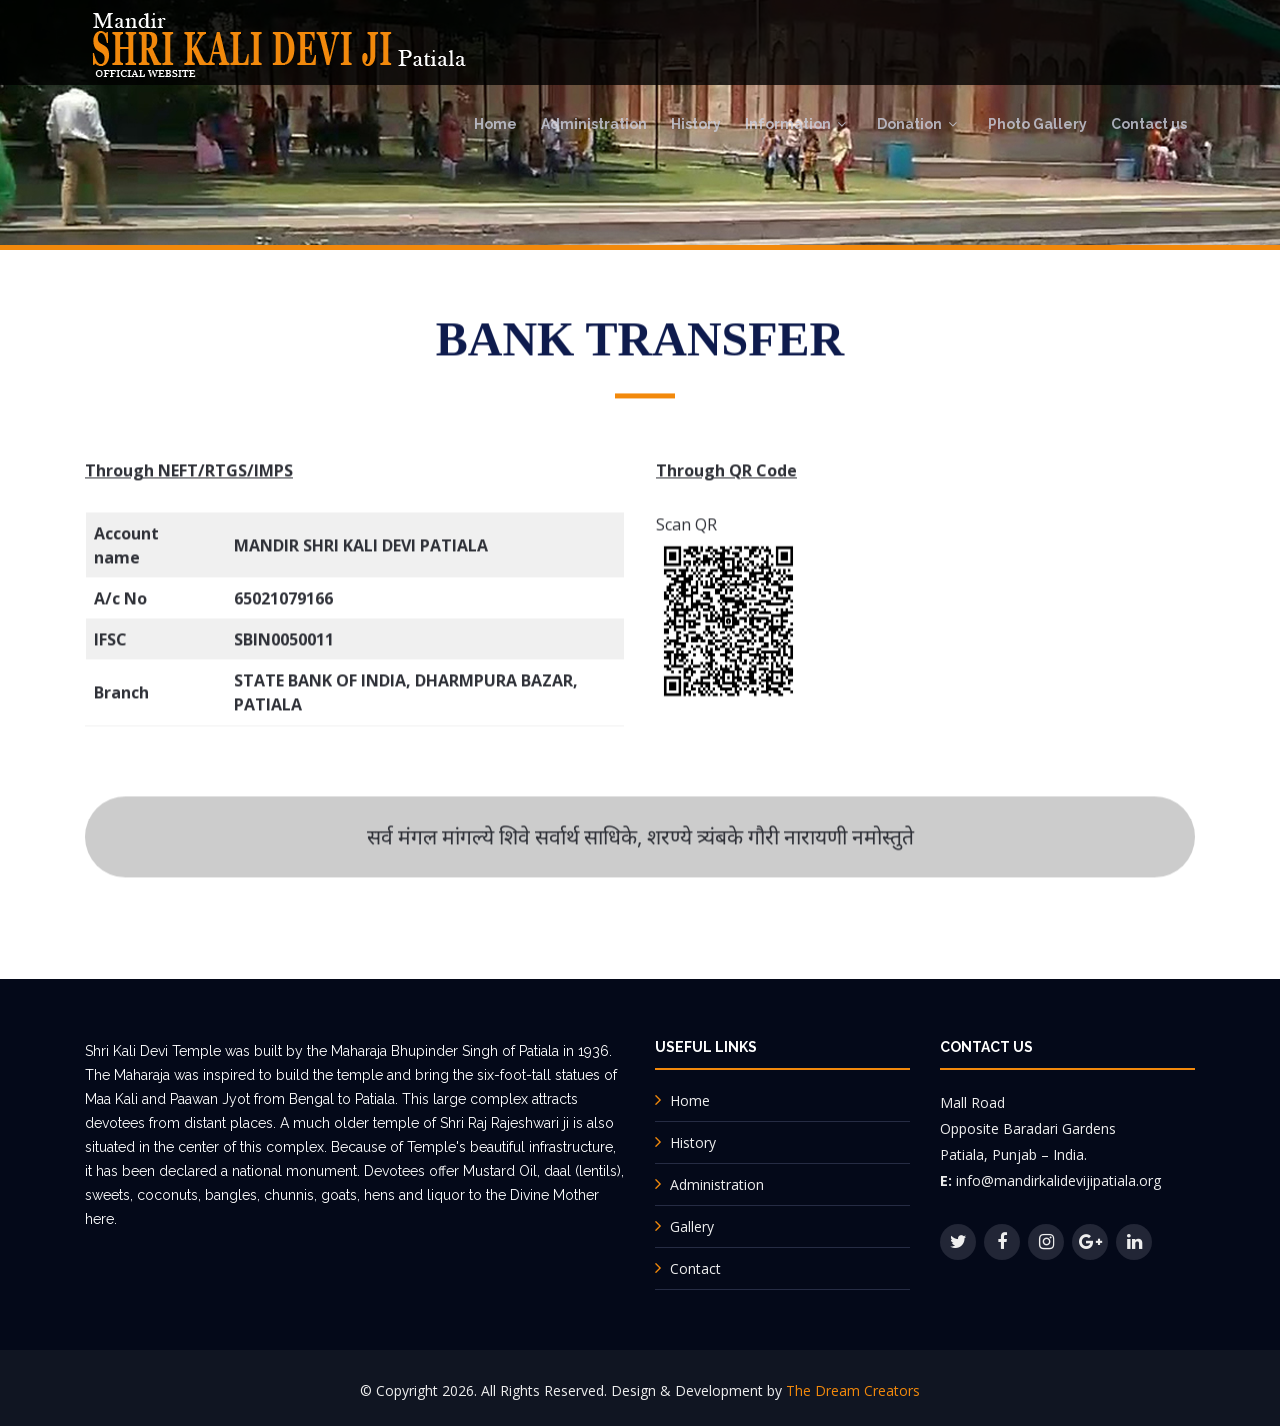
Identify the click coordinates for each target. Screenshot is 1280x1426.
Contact (695, 1268)
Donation (909, 124)
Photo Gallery (1037, 124)
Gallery (692, 1226)
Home (495, 124)
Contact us (1149, 124)
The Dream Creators (853, 1390)
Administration (594, 124)
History (696, 124)
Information (788, 124)
